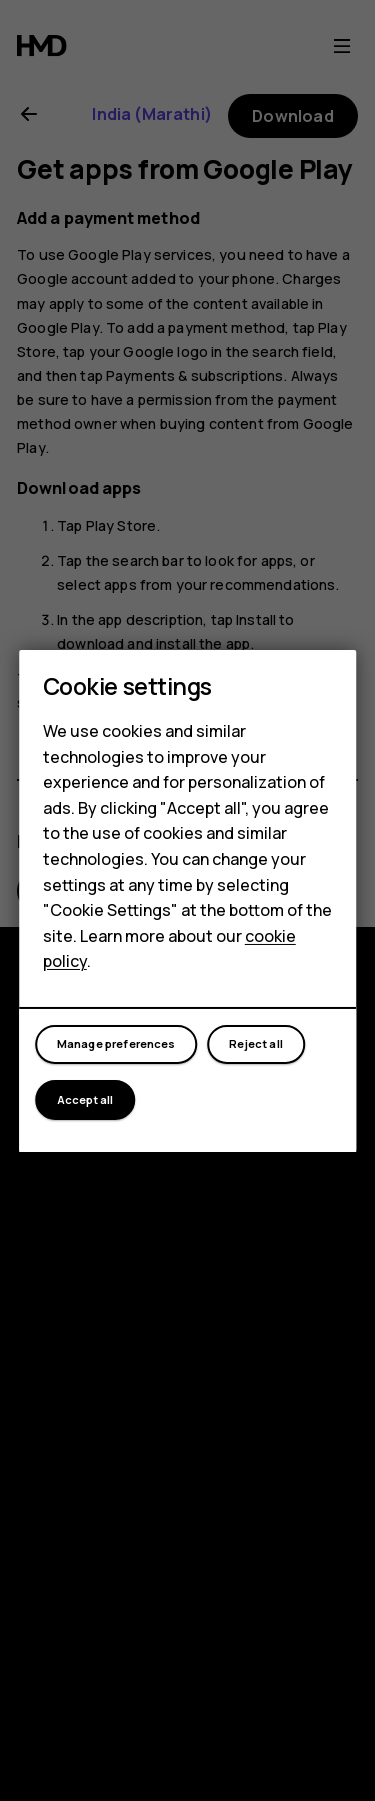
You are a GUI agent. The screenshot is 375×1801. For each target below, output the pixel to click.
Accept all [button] (85, 1099)
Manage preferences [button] (116, 1043)
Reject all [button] (256, 1043)
